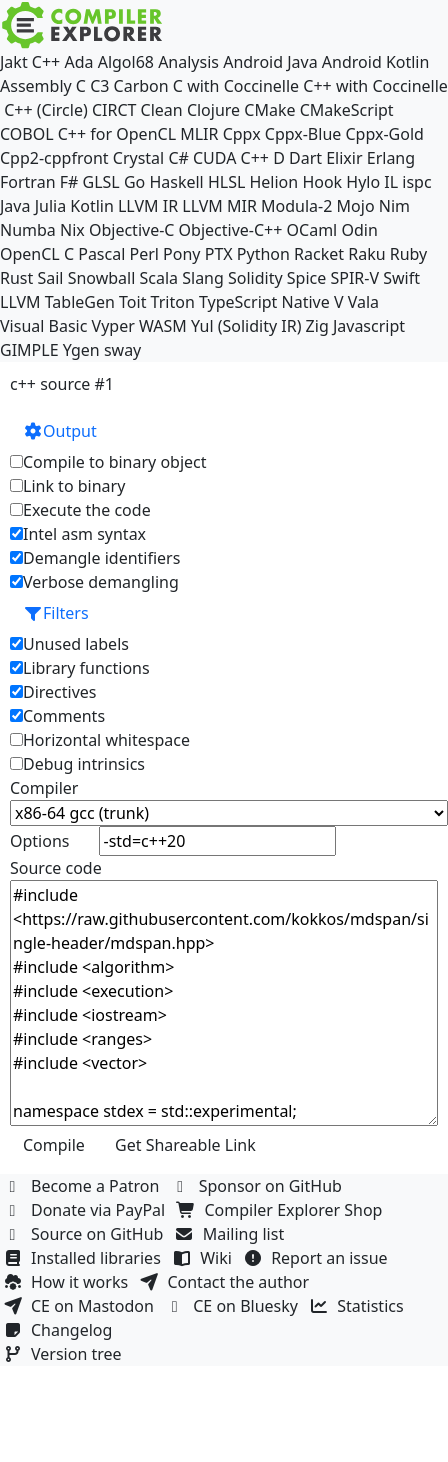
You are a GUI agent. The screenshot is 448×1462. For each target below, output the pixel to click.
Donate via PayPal (87, 1210)
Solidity (255, 278)
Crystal (138, 158)
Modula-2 (296, 206)
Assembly (36, 86)
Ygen (81, 350)
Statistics (359, 1306)
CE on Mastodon (81, 1306)
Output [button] (60, 431)
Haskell (176, 182)
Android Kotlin (376, 62)
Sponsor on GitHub (259, 1186)
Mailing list (232, 1234)
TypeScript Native (264, 302)
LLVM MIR (219, 206)
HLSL (226, 182)
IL (391, 182)
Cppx (242, 134)
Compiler (44, 788)
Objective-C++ (231, 230)
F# (69, 182)
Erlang (391, 158)
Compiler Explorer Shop (282, 1210)
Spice (306, 278)
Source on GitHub (86, 1234)
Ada (78, 62)
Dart (305, 158)
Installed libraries (84, 1258)
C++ (46, 62)
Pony (181, 254)
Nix (72, 230)
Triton (173, 302)
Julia (51, 206)
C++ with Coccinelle (375, 86)
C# (178, 158)
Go (134, 182)
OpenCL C (37, 254)
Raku (366, 254)
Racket (319, 254)
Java (15, 206)
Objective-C (132, 230)
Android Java (270, 62)
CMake (269, 110)
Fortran (28, 182)
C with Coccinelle (236, 86)
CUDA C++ (231, 158)
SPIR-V (354, 278)
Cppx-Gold (384, 134)
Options (39, 841)
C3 (99, 86)
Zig (317, 326)
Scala (159, 278)
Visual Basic (43, 326)
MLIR (199, 134)
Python (263, 254)
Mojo (356, 206)
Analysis (188, 62)
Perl (143, 254)
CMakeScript (347, 110)
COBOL (27, 134)
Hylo (363, 182)
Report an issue (318, 1258)
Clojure (213, 110)
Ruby (409, 254)
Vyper (113, 326)
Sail (50, 278)
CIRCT (114, 110)
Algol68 (126, 62)
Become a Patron (84, 1186)
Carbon (141, 86)
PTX (219, 254)
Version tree (65, 1354)
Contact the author (226, 1282)
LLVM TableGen (57, 302)
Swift (401, 278)
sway (122, 350)
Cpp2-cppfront (54, 158)
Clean (162, 110)
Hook (322, 182)
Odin (359, 230)
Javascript (369, 326)
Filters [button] (56, 613)
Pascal (101, 254)
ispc (416, 182)
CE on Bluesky (234, 1306)
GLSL (101, 182)
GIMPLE (29, 350)
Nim (394, 206)
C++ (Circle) (46, 110)
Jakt (14, 62)
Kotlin (92, 206)
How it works (68, 1282)
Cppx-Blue (303, 134)
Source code (56, 868)
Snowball (102, 278)
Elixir (344, 158)
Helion (273, 182)
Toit (132, 302)
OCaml (312, 230)
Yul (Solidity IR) (246, 326)
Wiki (204, 1258)
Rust (16, 278)
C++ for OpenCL (117, 134)
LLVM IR (148, 206)
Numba (28, 230)
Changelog (60, 1330)
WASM (163, 326)
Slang (203, 278)
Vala (363, 302)
